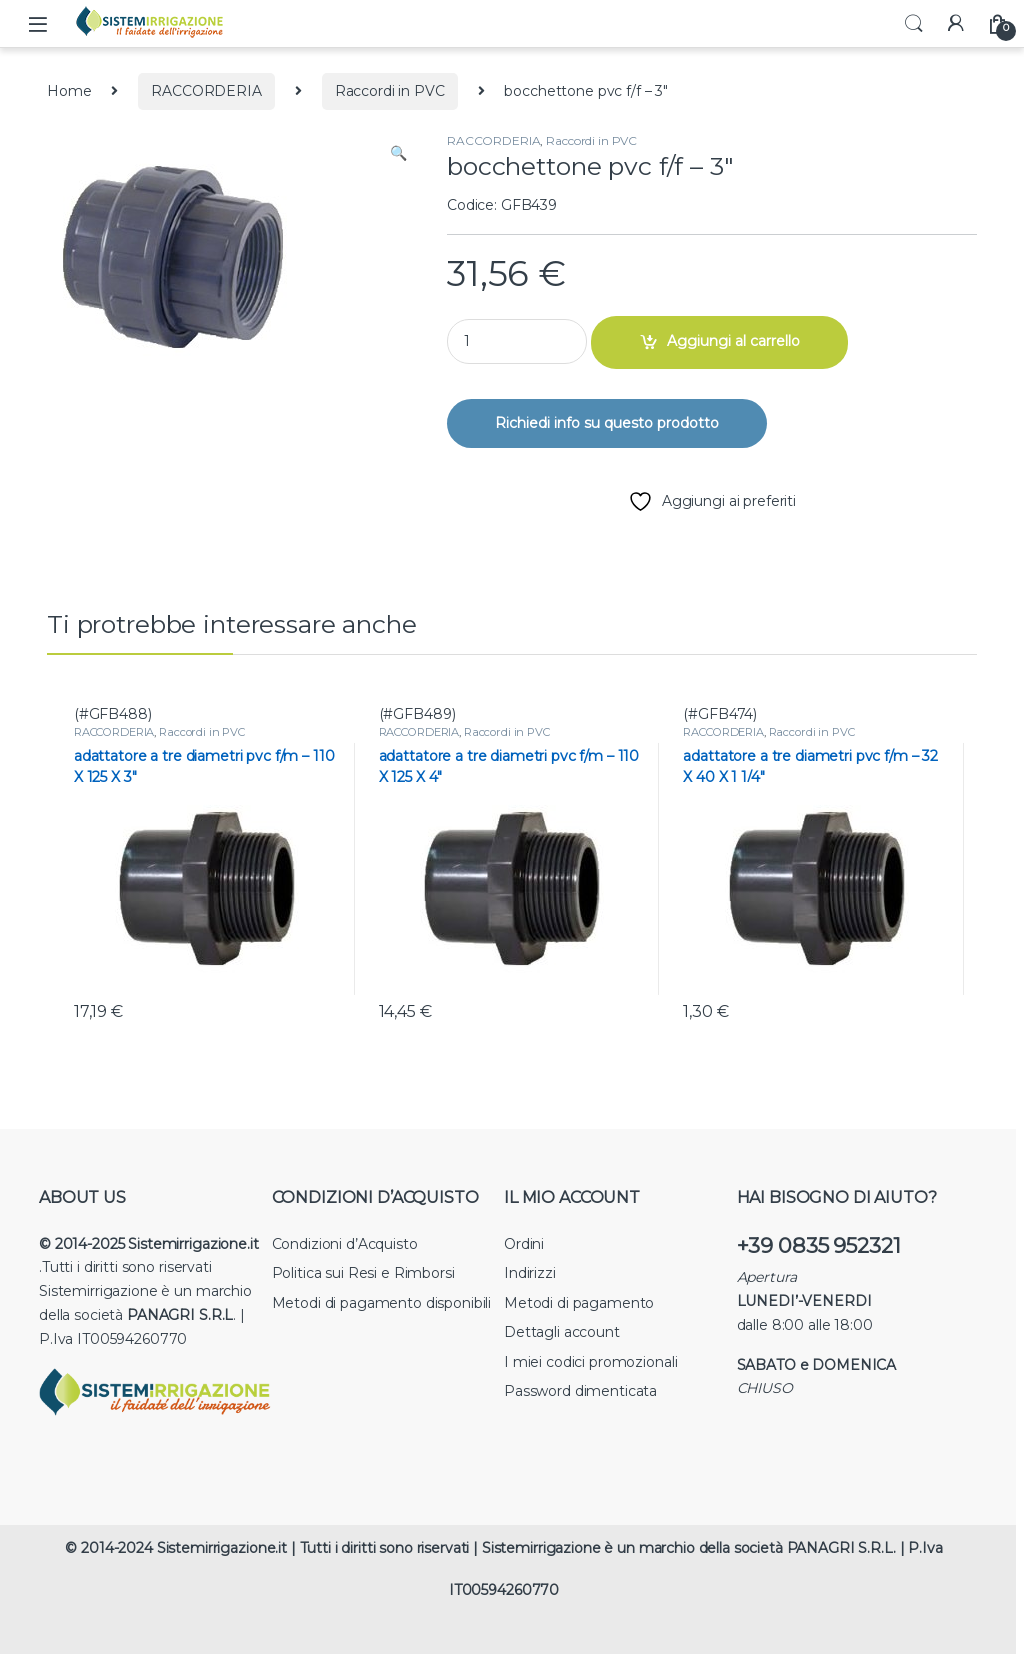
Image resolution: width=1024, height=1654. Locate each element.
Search (914, 24)
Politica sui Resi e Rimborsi (363, 1273)
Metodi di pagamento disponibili (382, 1303)
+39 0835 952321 (819, 1245)
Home (69, 91)
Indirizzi (530, 1273)
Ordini (524, 1244)
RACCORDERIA (206, 91)
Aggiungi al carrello (733, 341)
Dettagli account (562, 1332)
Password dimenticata (580, 1391)
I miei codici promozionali (590, 1362)
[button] (398, 154)
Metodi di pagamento (579, 1303)
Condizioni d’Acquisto (345, 1244)
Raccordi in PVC (390, 91)
